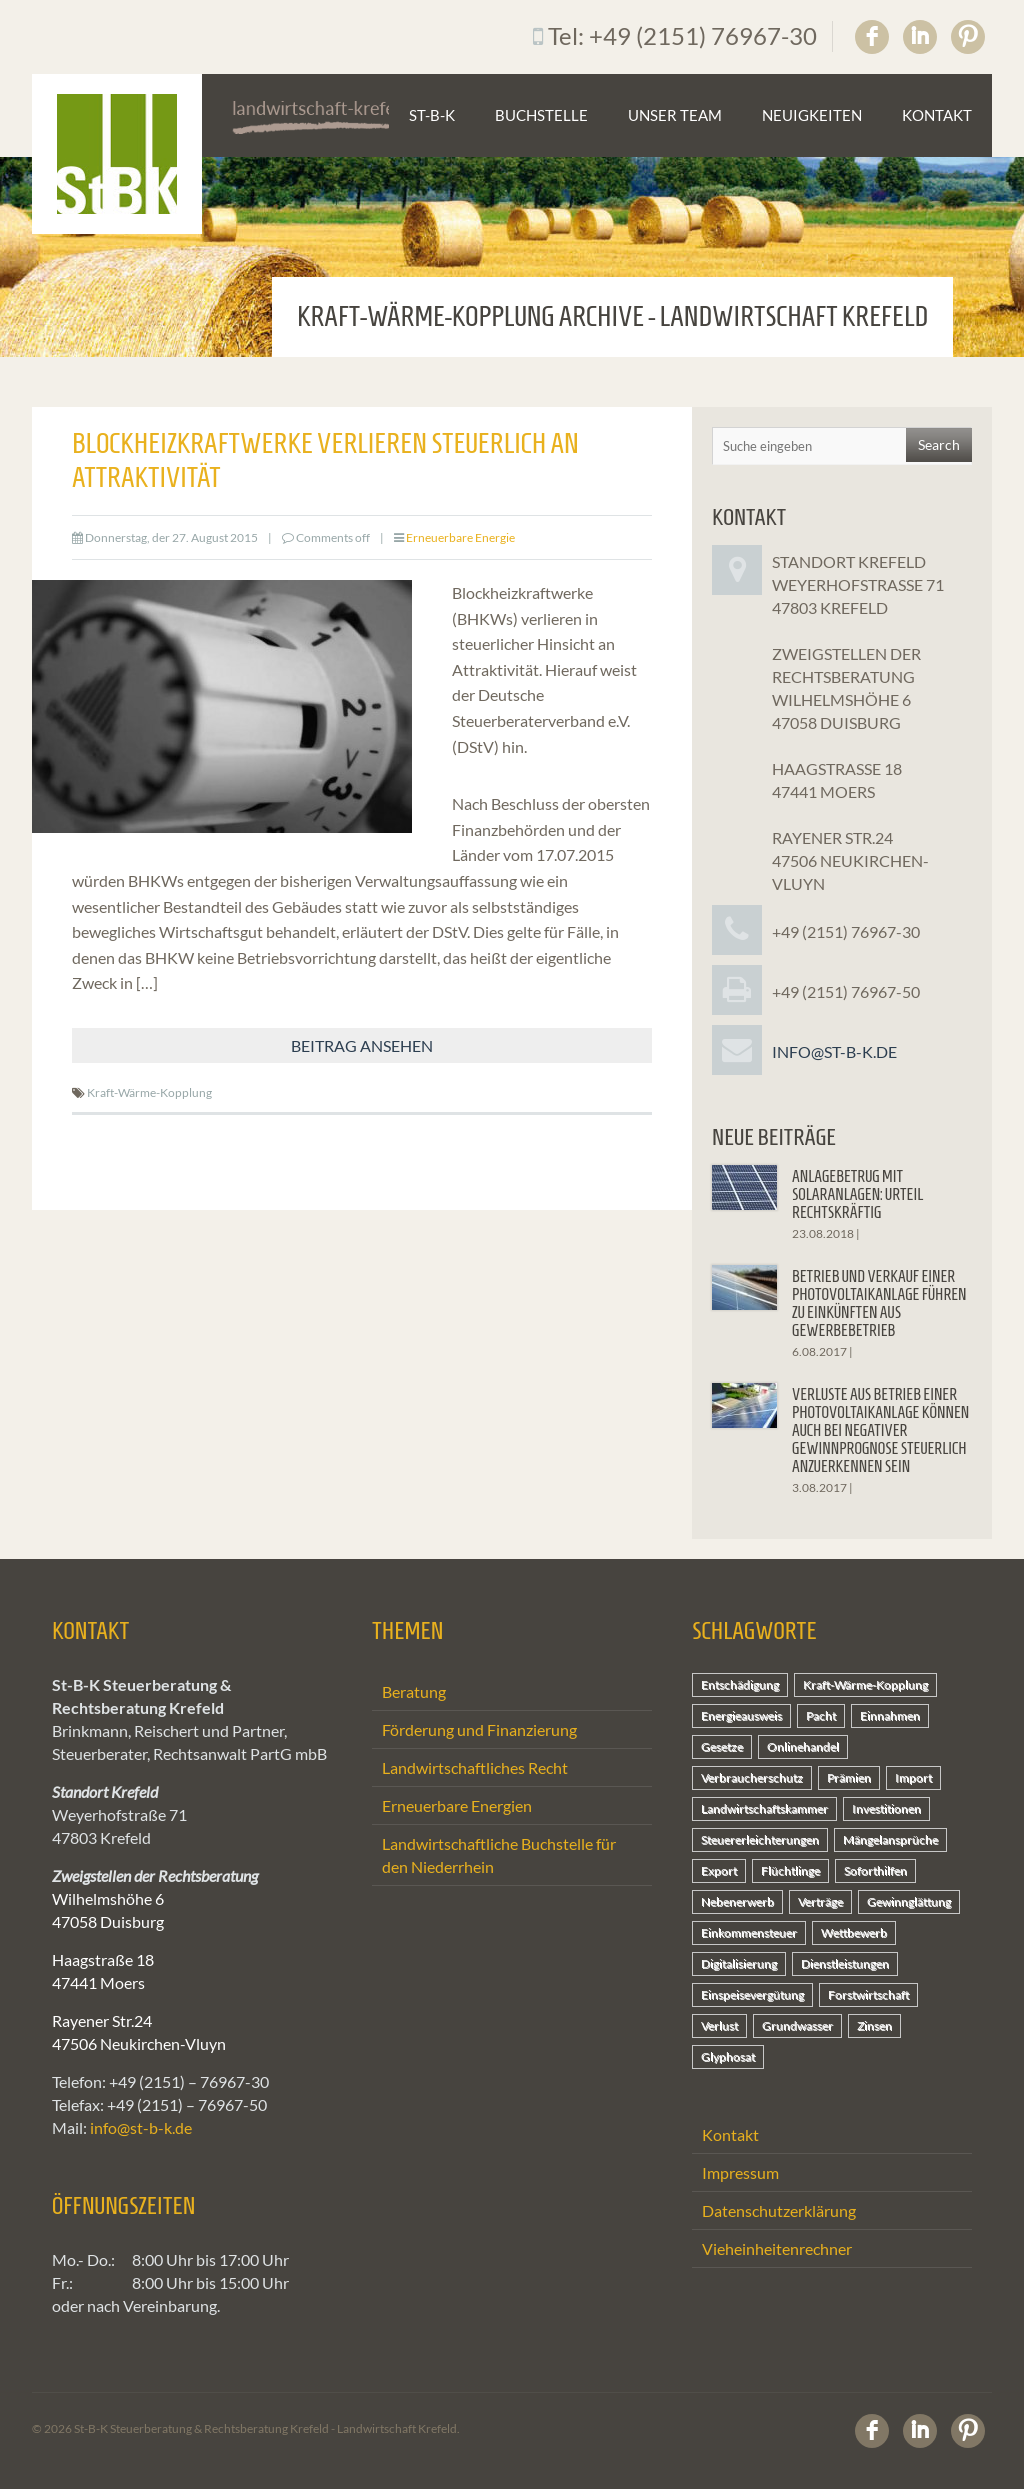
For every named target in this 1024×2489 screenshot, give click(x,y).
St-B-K (432, 115)
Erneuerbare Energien (457, 1805)
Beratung (414, 1691)
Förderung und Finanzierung (479, 1729)
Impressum (740, 2172)
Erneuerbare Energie (460, 537)
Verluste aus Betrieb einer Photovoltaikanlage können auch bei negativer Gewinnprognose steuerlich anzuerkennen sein (880, 1430)
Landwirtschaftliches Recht (475, 1767)
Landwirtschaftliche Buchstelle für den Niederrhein (499, 1855)
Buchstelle (541, 115)
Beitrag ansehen (362, 1045)
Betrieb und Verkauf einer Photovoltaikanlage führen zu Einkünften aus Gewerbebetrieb (879, 1303)
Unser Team (675, 115)
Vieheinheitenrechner (777, 2248)
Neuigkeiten (812, 115)
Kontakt (937, 115)
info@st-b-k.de (834, 1051)
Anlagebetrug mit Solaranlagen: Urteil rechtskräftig (857, 1194)
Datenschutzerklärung (779, 2210)
